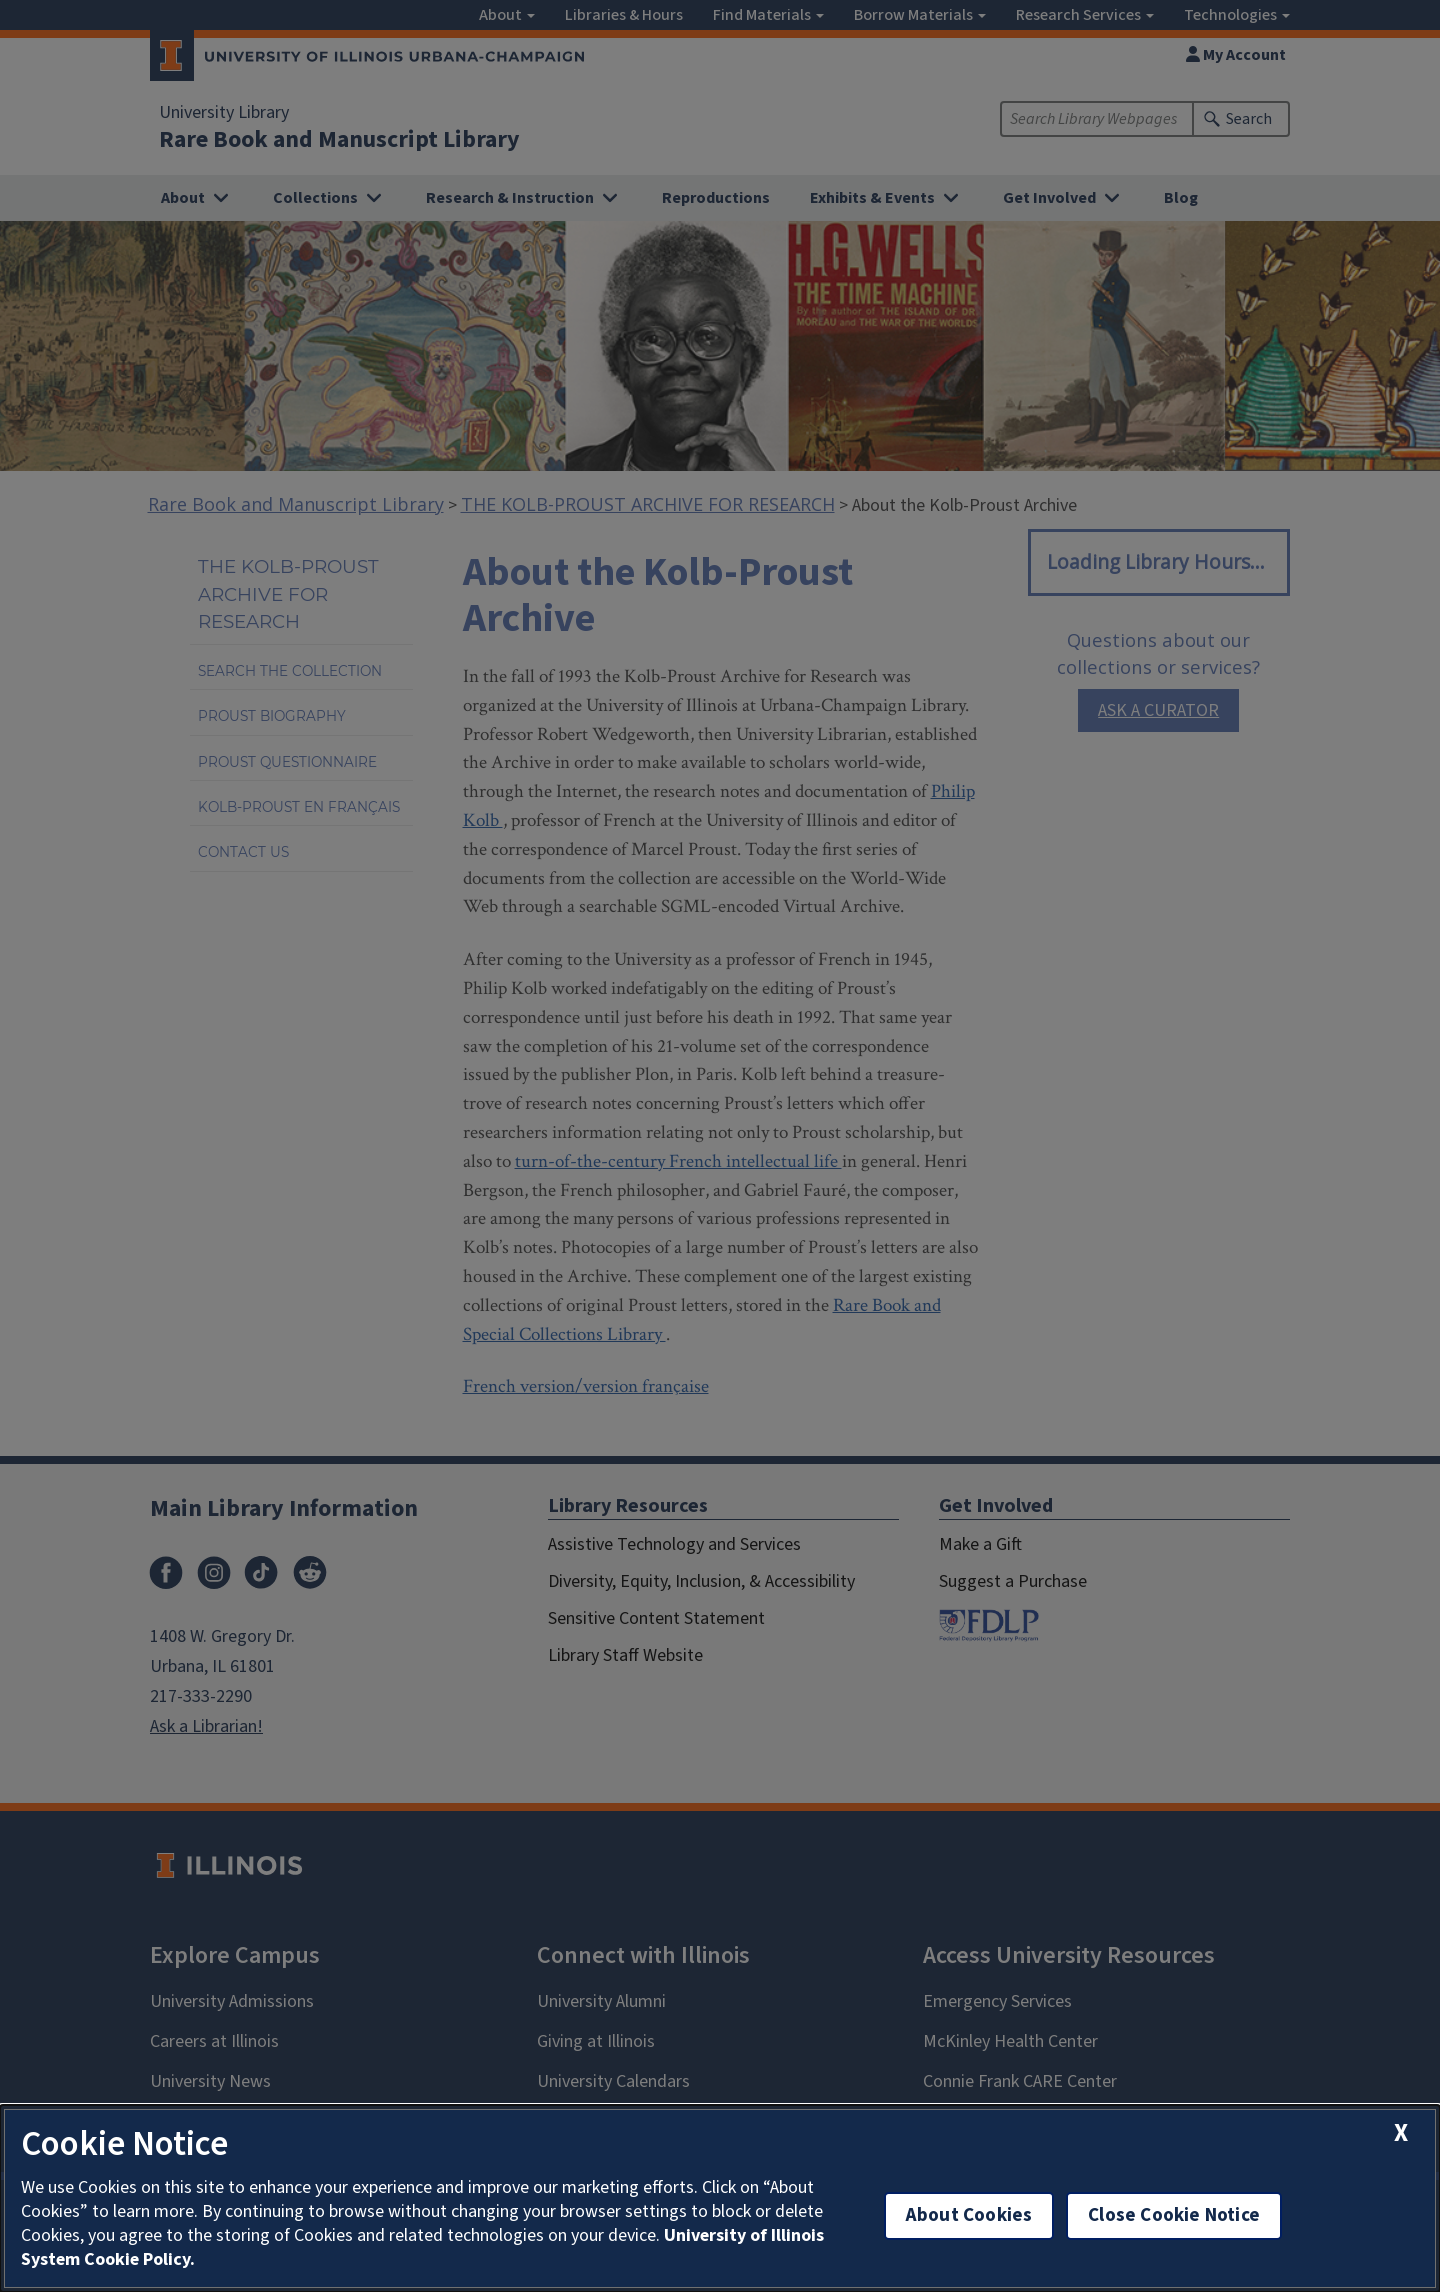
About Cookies (969, 2215)
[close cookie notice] (1401, 2133)
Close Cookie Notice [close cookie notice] (1174, 2215)
